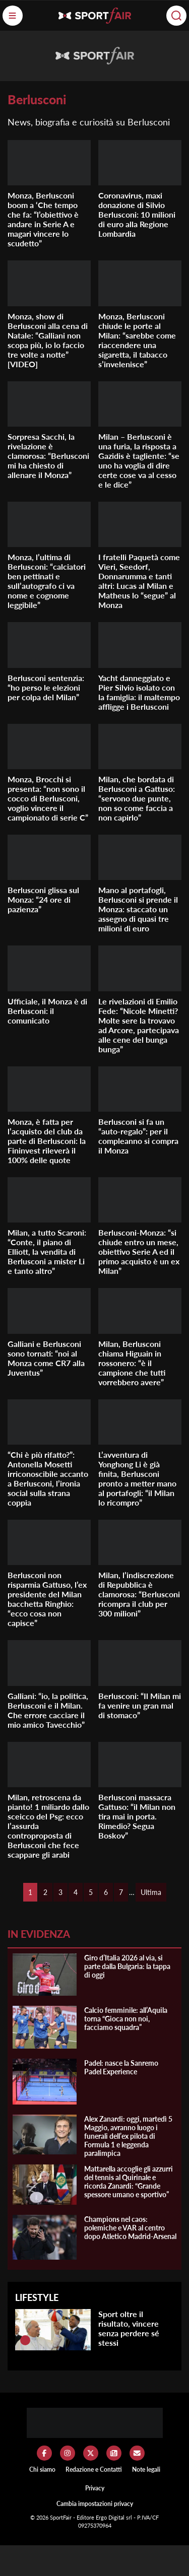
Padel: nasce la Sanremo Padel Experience (121, 2067)
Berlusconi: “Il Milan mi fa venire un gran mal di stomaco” (139, 1705)
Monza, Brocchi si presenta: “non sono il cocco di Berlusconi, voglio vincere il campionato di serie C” (48, 798)
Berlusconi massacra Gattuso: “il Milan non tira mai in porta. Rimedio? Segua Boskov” (136, 1816)
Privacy (94, 2488)
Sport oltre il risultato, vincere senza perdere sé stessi (128, 2328)
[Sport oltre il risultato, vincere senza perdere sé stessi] (25, 2340)
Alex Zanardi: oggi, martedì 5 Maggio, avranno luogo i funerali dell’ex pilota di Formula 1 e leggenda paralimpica (128, 2136)
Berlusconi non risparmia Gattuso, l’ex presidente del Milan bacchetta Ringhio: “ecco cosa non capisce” (47, 1599)
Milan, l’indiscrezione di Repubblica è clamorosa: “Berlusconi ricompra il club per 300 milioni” (139, 1594)
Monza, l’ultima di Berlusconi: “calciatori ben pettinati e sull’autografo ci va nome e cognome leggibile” (47, 580)
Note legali (146, 2469)
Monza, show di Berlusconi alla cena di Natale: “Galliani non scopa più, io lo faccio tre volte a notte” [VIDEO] (48, 340)
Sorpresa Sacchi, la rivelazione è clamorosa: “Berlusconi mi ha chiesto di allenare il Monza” (48, 456)
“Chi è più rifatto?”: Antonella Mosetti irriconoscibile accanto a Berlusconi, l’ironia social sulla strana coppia (48, 1478)
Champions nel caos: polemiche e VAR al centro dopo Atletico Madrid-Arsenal (130, 2228)
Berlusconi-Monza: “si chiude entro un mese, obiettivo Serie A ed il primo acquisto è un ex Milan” (138, 1251)
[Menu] (13, 16)
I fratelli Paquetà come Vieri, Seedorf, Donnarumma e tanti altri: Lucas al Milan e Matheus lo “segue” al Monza (139, 580)
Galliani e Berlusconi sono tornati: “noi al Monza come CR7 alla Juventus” (46, 1358)
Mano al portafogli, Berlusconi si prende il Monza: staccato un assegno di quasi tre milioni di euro (138, 909)
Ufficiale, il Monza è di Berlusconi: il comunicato (47, 1010)
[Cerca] (176, 16)
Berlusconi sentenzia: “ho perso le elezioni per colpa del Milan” (46, 687)
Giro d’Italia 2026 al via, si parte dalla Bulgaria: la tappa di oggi (127, 1966)
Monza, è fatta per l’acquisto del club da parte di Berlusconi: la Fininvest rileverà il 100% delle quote (47, 1141)
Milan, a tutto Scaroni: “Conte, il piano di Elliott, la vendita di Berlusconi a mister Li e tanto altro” (47, 1251)
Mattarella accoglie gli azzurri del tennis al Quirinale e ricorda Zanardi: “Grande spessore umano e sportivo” (128, 2181)
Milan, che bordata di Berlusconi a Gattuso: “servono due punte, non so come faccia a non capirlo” (136, 798)
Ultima (151, 1892)
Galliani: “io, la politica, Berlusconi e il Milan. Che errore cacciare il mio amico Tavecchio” (48, 1710)
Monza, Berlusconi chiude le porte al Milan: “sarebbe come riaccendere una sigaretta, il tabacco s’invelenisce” (137, 340)
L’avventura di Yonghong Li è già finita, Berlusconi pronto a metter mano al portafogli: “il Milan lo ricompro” (137, 1478)
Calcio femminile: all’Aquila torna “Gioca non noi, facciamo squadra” (125, 2018)
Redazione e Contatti (94, 2469)
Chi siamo (42, 2469)
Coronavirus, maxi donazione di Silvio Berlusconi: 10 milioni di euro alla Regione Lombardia (136, 214)
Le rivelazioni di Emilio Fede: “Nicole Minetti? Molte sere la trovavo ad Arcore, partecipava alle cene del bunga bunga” (138, 1025)
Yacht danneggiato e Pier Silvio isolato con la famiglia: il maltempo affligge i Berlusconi (139, 692)
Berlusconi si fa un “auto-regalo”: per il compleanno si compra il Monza (138, 1136)
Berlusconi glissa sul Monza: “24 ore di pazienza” (43, 899)
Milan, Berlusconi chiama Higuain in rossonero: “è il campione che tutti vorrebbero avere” (131, 1363)
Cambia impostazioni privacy (94, 2503)
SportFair (61, 2517)
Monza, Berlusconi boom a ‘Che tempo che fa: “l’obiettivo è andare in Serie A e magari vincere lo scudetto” (43, 219)
